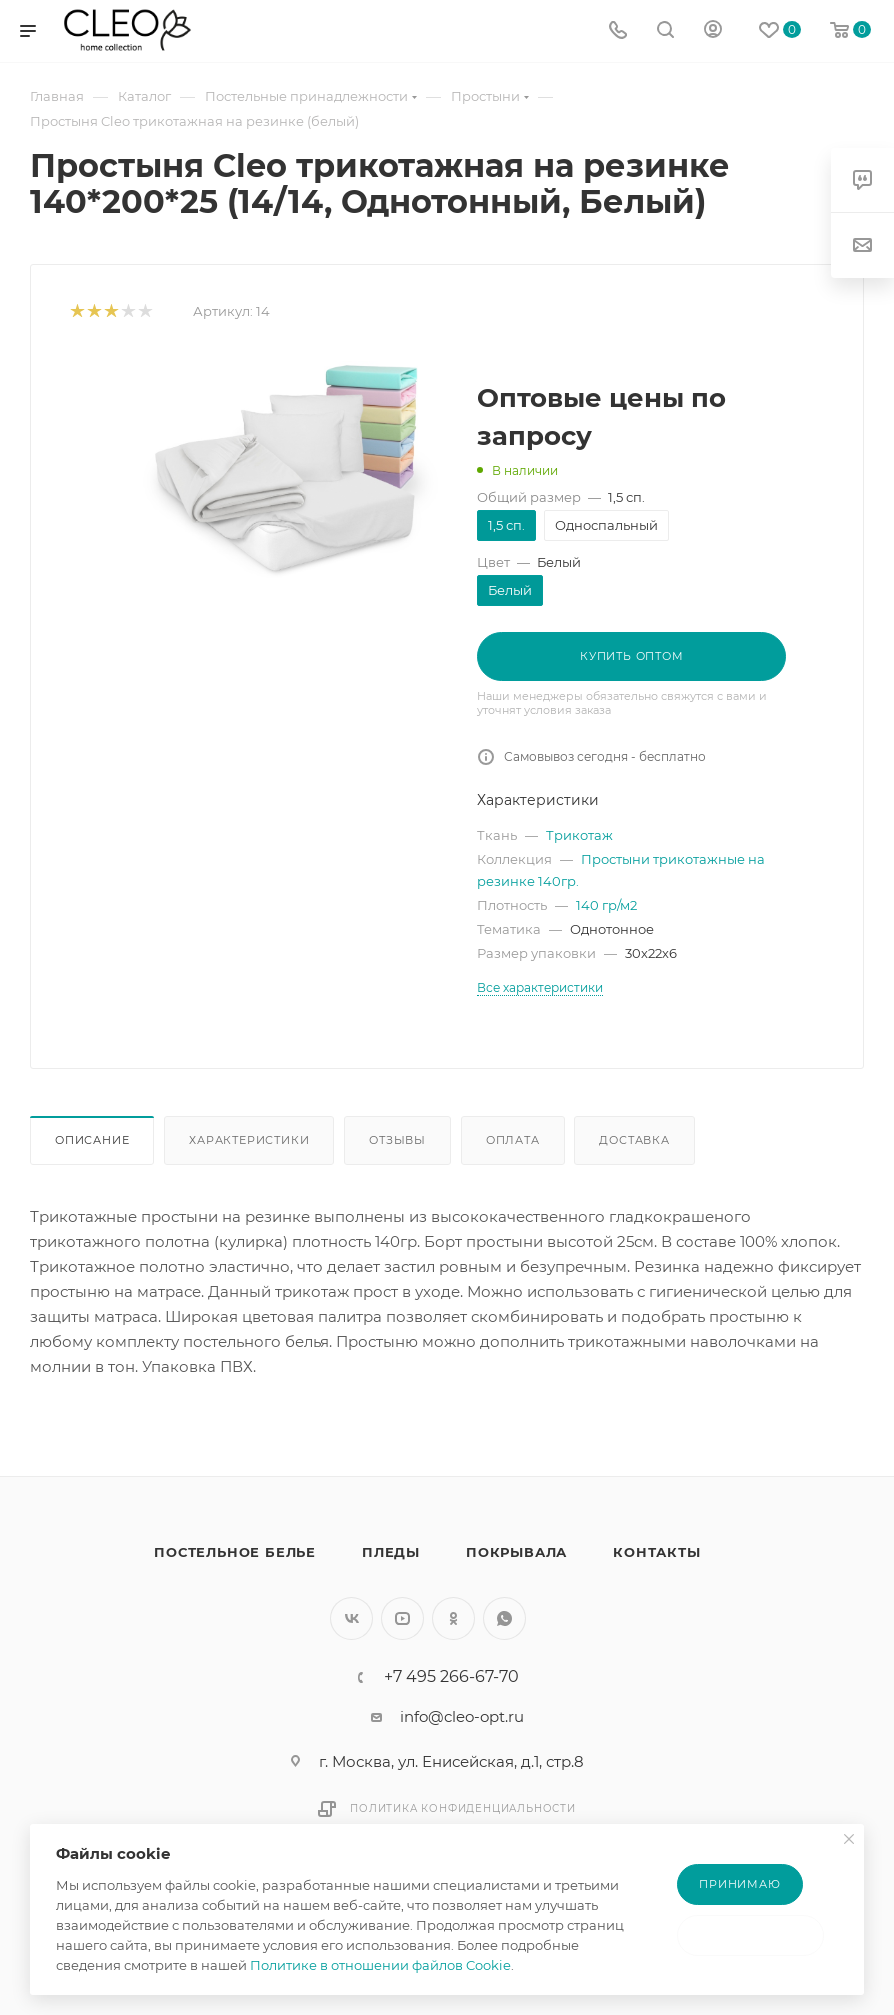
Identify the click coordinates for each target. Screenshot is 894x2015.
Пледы (391, 1552)
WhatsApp (504, 1618)
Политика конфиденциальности (463, 1808)
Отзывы (397, 1140)
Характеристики (249, 1140)
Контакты (656, 1552)
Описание (92, 1140)
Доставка (634, 1140)
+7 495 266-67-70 (451, 1677)
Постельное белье (235, 1552)
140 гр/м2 (606, 905)
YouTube (402, 1618)
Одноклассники (453, 1618)
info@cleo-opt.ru (462, 1716)
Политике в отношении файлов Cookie (380, 1965)
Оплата (513, 1140)
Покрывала (516, 1552)
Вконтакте (351, 1618)
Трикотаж (579, 835)
